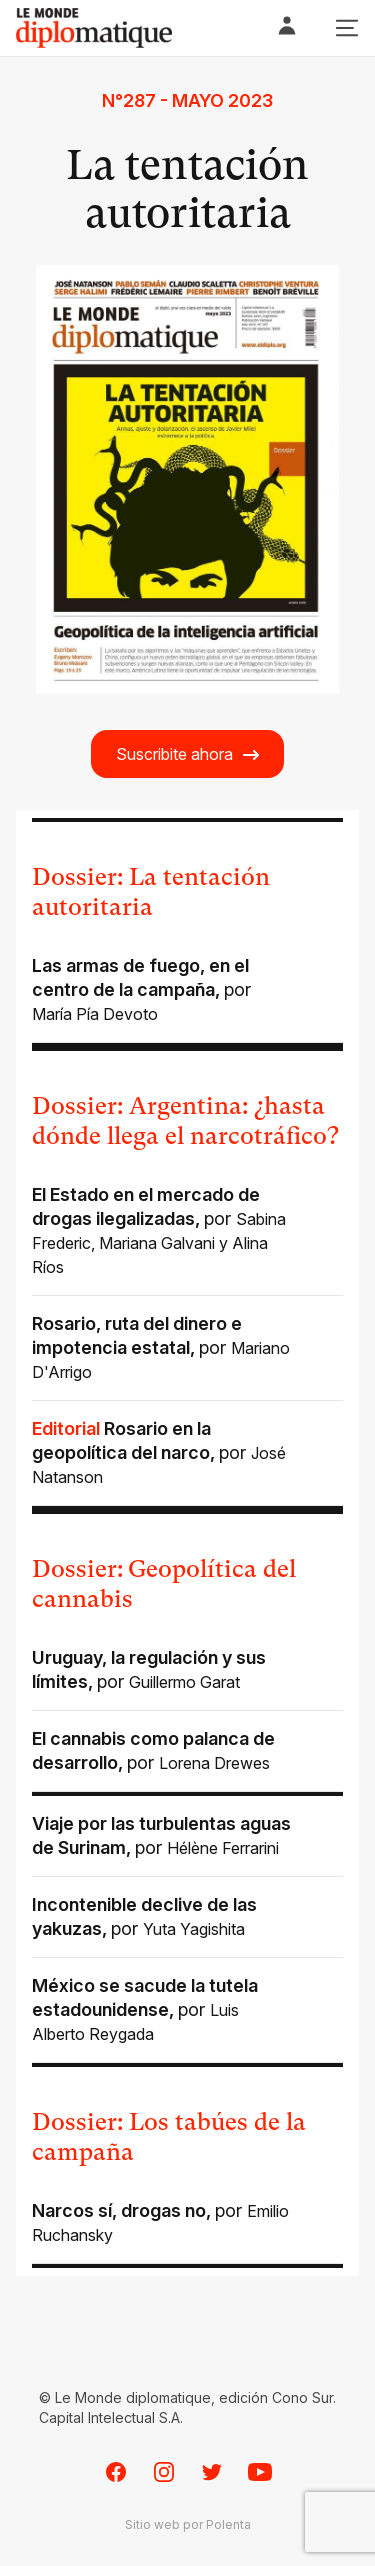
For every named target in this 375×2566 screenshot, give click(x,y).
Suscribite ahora (188, 754)
